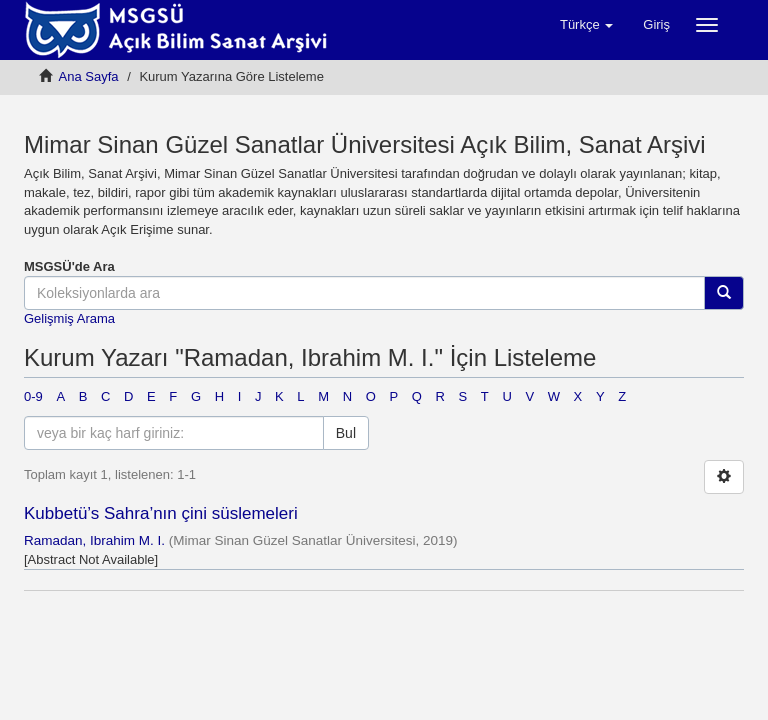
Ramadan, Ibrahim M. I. (94, 540)
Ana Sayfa (89, 76)
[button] (586, 25)
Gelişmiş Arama (69, 318)
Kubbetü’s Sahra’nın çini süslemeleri (161, 513)
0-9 (33, 396)
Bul (346, 433)
